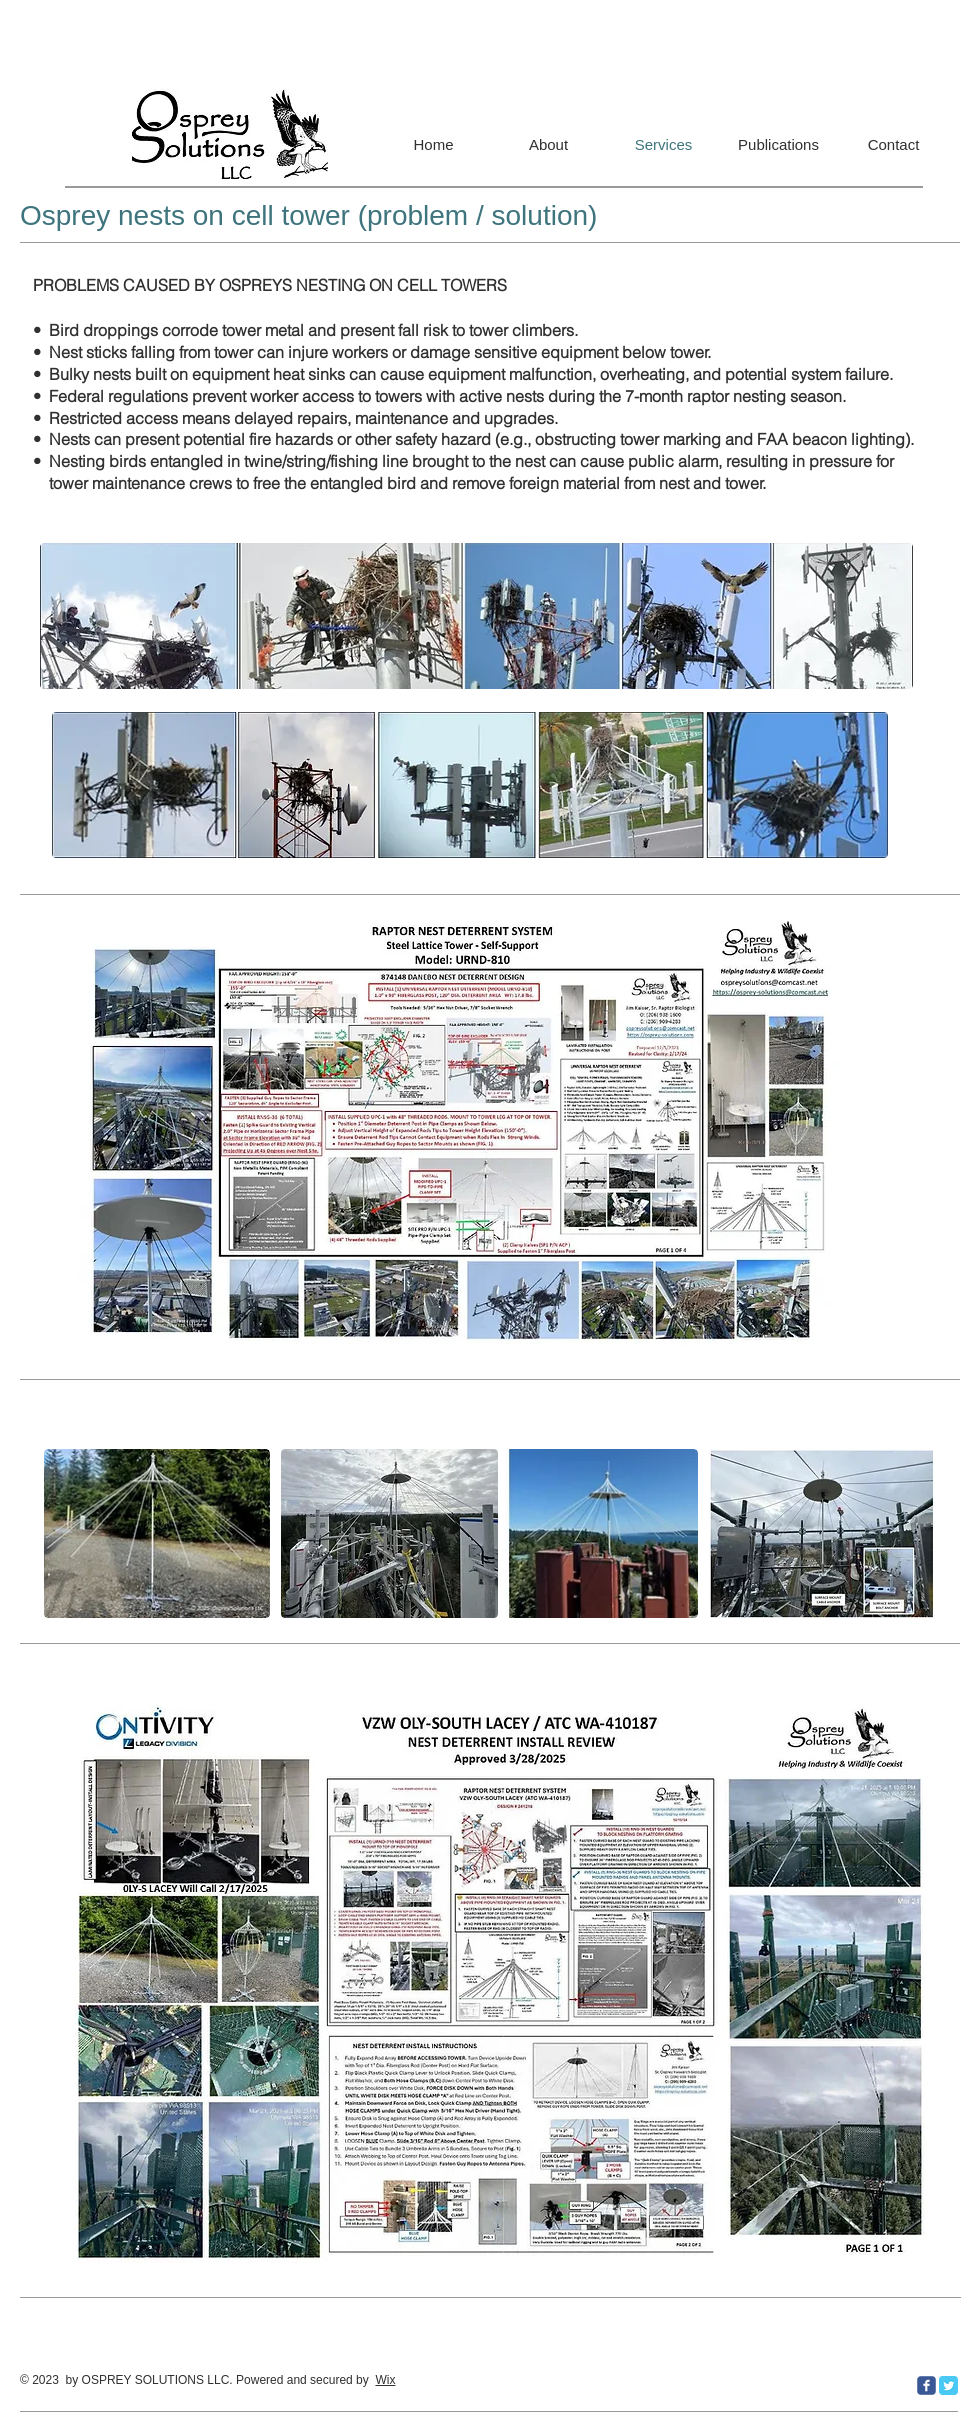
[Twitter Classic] (948, 2385)
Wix (385, 2380)
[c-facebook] (926, 2385)
